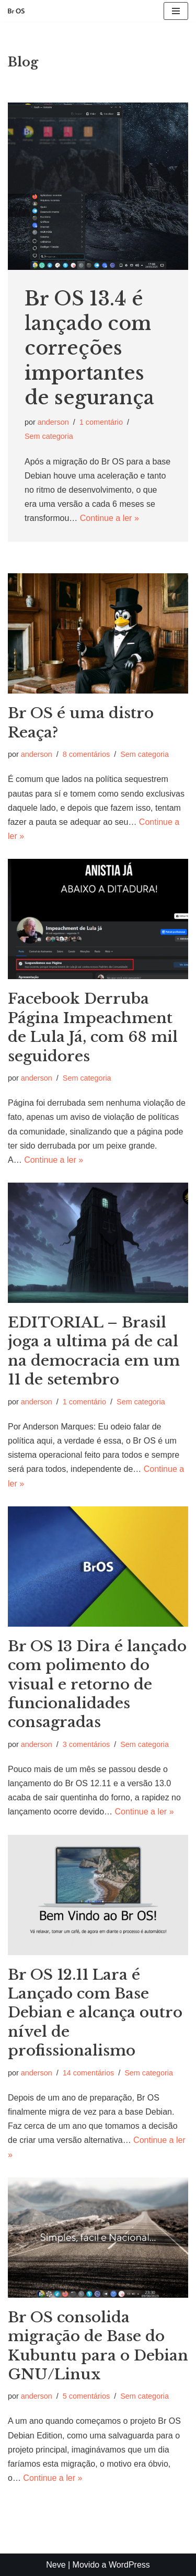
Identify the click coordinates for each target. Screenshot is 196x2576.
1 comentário (101, 422)
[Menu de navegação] (176, 11)
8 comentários (86, 754)
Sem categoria (49, 436)
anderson (53, 422)
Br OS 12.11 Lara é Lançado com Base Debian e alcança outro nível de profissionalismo (95, 2013)
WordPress (129, 2564)
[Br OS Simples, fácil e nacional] (16, 11)
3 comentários (86, 1744)
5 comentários (86, 2396)
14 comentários (88, 2073)
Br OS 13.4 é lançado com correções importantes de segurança (89, 348)
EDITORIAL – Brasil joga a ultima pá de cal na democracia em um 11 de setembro (94, 1351)
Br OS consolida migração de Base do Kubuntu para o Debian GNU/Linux (98, 2346)
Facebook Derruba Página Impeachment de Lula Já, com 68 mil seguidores (93, 1027)
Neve (55, 2564)
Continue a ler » (109, 518)
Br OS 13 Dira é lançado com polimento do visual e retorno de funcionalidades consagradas (97, 1684)
